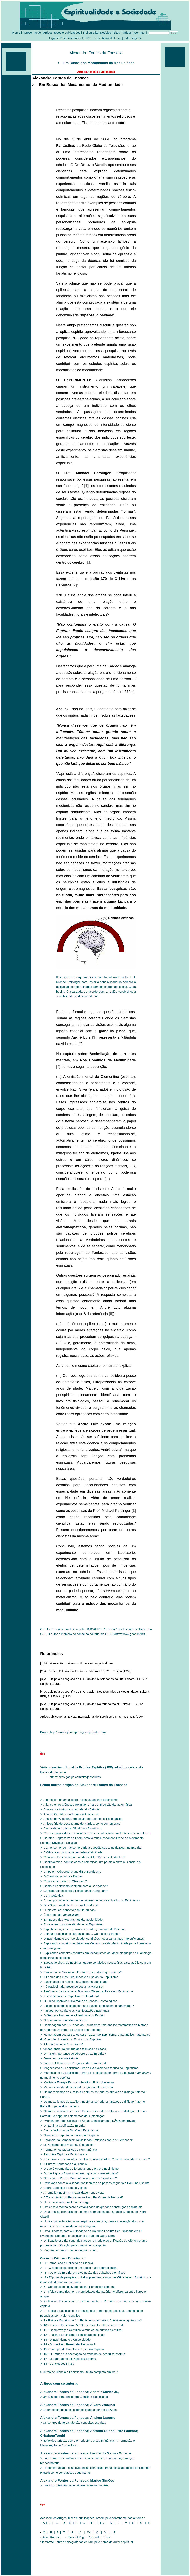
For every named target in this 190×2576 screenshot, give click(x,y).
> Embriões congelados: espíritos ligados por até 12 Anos (78, 2409)
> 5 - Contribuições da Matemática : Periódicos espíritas (77, 2286)
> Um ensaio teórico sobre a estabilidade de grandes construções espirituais (91, 2207)
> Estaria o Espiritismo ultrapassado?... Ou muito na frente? (80, 1933)
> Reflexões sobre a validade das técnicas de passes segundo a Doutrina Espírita (94, 2183)
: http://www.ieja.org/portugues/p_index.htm (73, 1732)
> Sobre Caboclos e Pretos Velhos (63, 2187)
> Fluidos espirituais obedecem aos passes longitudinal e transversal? (87, 2005)
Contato (139, 32)
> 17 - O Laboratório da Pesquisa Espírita (68, 2358)
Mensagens (133, 38)
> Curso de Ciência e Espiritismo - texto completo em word (79, 2372)
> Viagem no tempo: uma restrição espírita (68, 2250)
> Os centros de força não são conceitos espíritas (73, 2422)
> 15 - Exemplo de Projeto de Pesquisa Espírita (72, 2349)
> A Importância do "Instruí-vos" (61, 2044)
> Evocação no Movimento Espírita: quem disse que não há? (81, 1972)
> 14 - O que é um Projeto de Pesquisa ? (67, 2344)
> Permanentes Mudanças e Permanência (68, 2149)
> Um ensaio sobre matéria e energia (65, 2202)
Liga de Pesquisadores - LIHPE (70, 38)
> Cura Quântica (51, 1895)
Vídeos (127, 32)
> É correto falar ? (60, 1914)
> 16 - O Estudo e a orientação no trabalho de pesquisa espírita (82, 2354)
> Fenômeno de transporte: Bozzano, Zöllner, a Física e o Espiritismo (86, 1991)
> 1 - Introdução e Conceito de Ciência (66, 2263)
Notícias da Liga (109, 38)
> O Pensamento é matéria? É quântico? (67, 2144)
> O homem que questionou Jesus (63, 2020)
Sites (116, 32)
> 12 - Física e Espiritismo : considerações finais (72, 2334)
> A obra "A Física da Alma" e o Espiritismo (69, 2130)
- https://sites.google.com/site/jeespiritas (70, 1777)
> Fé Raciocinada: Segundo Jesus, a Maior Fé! (71, 1986)
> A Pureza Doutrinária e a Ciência (63, 2164)
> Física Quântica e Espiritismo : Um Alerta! (69, 1996)
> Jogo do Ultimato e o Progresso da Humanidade (73, 2063)
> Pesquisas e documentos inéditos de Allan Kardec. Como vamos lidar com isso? (95, 2159)
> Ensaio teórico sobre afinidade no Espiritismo (71, 1924)
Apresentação (32, 32)
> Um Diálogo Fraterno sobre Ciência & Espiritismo (74, 2396)
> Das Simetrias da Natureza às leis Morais (69, 1905)
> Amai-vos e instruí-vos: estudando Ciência (69, 1809)
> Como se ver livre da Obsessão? (63, 1881)
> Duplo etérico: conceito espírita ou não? (68, 1910)
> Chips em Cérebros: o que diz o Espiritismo (70, 1871)
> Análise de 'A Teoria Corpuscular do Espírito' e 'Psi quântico (81, 1818)
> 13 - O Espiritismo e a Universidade (65, 2339)
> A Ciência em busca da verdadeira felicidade (71, 1852)
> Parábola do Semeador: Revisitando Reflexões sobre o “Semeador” (86, 2140)
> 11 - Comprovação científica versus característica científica (81, 2330)
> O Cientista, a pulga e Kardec (61, 1876)
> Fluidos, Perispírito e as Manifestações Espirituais (75, 2010)
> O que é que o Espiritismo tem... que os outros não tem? (79, 2173)
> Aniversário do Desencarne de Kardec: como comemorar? (80, 1823)
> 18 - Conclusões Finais (57, 2363)
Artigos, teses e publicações (61, 32)
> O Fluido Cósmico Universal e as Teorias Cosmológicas (78, 2001)
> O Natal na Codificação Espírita (62, 2125)
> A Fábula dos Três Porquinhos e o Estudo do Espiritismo (79, 1977)
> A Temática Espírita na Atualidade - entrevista (72, 2192)
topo (42, 1754)
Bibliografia (90, 32)
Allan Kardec (51, 2537)
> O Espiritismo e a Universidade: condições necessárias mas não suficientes (92, 1938)
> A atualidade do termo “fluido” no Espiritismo (71, 1828)
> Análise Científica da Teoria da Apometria (69, 1814)
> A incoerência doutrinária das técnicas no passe (73, 2048)
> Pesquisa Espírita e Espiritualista (63, 2154)
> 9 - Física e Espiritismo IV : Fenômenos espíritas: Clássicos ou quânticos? (91, 2320)
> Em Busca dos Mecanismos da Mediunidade (71, 1919)
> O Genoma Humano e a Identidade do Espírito (72, 2015)
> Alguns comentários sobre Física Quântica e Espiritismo (79, 1799)
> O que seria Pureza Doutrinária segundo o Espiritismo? (78, 2178)
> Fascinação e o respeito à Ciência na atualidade (73, 1981)
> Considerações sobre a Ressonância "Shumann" (74, 1890)
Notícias (105, 32)
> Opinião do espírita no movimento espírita (69, 2135)
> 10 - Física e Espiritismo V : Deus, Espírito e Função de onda (82, 2325)
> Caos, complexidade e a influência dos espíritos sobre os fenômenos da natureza (95, 1833)
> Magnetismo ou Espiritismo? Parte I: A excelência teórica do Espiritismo (89, 2068)
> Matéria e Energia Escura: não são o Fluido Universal (77, 2082)
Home (16, 32)
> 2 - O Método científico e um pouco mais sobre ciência (78, 2267)
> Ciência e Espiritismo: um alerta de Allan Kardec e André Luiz (82, 1857)
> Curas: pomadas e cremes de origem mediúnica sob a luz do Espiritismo (90, 1900)
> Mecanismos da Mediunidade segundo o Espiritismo (76, 2087)
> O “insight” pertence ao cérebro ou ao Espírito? (73, 2053)
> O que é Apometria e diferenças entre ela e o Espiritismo (79, 2168)
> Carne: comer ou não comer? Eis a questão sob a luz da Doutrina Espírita (90, 1847)
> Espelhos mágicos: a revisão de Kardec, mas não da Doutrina (82, 1929)
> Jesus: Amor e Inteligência (59, 2058)
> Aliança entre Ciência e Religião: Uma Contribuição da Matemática (86, 1804)
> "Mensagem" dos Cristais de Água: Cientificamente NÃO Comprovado (88, 2120)
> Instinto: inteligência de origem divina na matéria (74, 2485)
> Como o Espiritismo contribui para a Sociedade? (74, 1886)
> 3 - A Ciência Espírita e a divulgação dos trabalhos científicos (82, 2272)
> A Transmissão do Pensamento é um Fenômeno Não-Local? (81, 2197)
